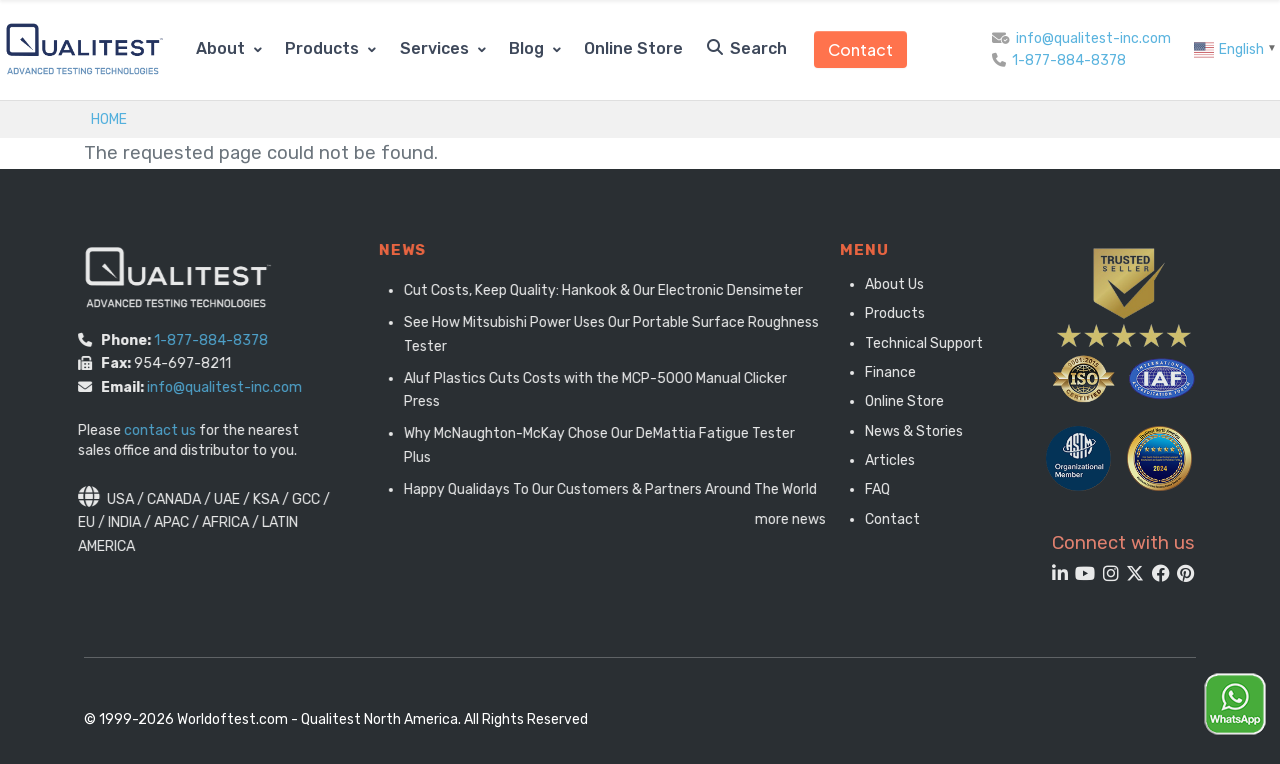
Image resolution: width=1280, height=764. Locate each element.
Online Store (633, 48)
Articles (882, 460)
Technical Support (916, 343)
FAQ (869, 489)
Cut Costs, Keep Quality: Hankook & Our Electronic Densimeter (622, 290)
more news (809, 519)
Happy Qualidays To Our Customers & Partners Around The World (629, 489)
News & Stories (906, 431)
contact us (148, 430)
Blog (528, 48)
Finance (882, 372)
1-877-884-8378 (1069, 60)
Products (324, 48)
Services (436, 48)
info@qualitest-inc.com (1093, 38)
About (222, 48)
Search (747, 48)
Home (109, 119)
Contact (860, 49)
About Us (886, 284)
